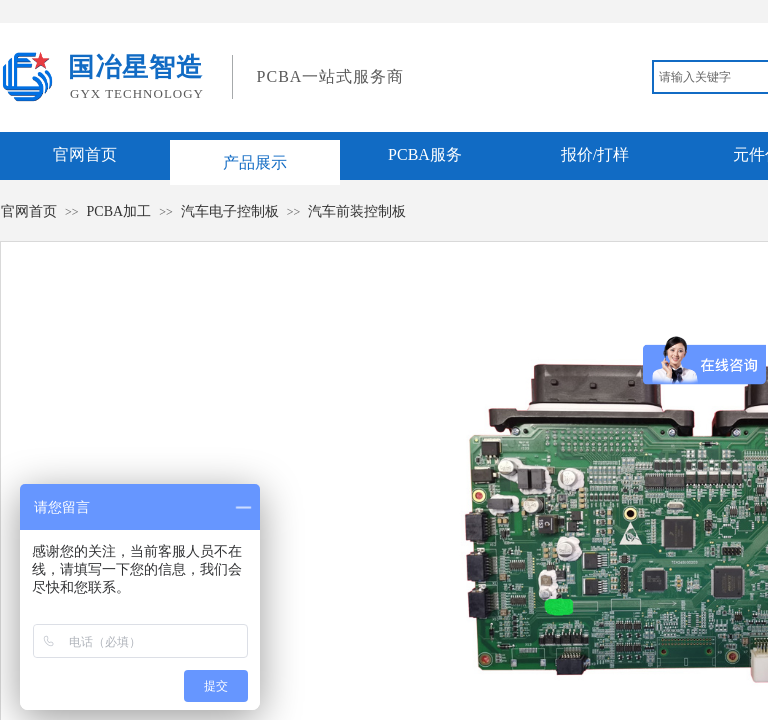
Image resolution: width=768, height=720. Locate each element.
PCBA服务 (425, 154)
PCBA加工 (119, 211)
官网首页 (85, 154)
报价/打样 (595, 154)
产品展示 (255, 162)
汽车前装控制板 (357, 211)
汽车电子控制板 (230, 211)
